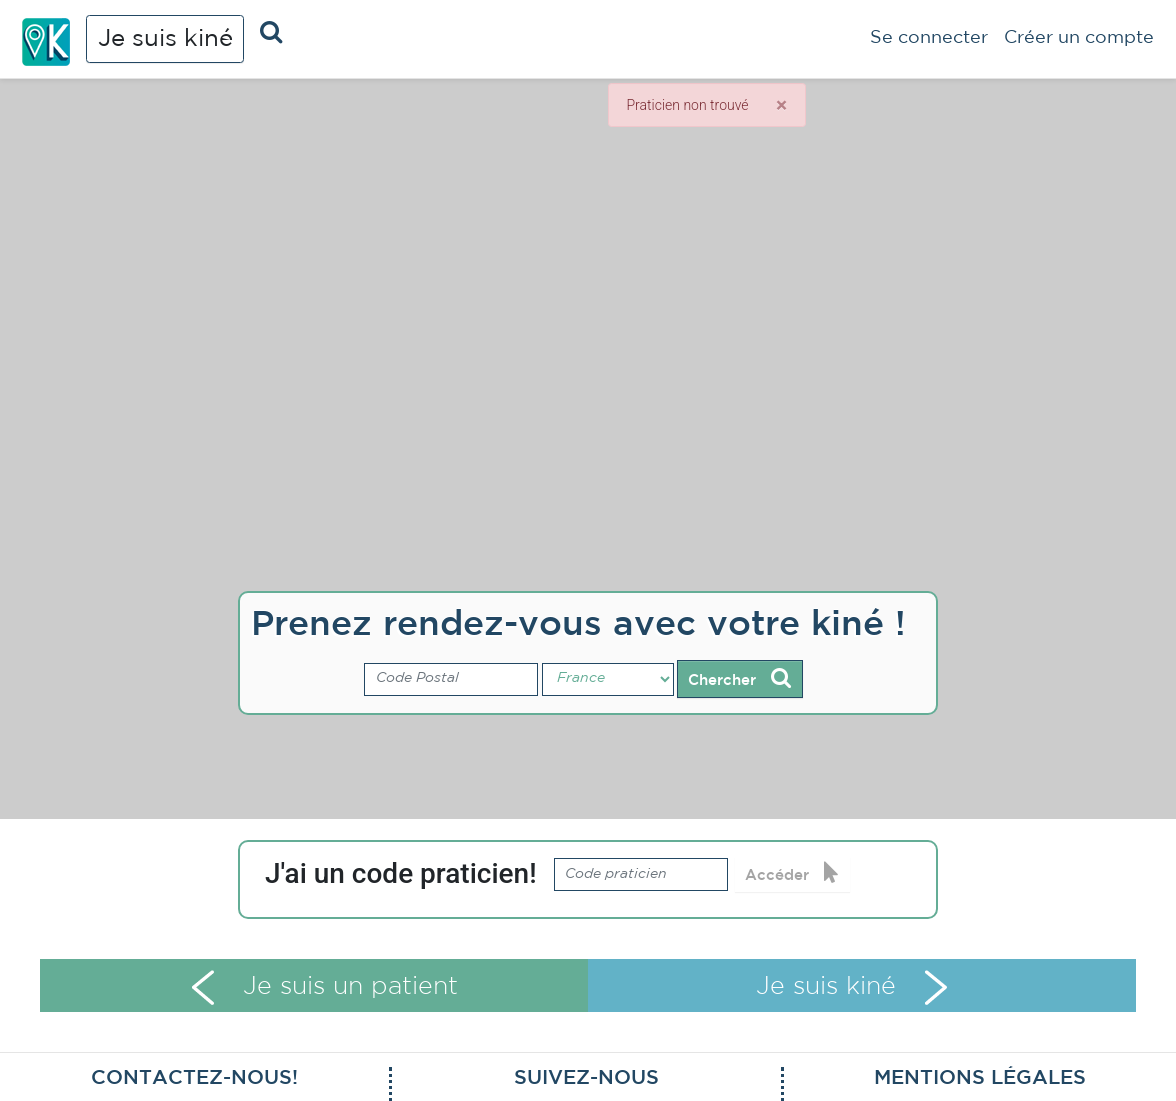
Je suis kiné (165, 39)
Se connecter (929, 38)
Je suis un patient (324, 987)
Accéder (792, 873)
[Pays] (608, 680)
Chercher (739, 678)
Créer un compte (1079, 38)
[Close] (781, 105)
